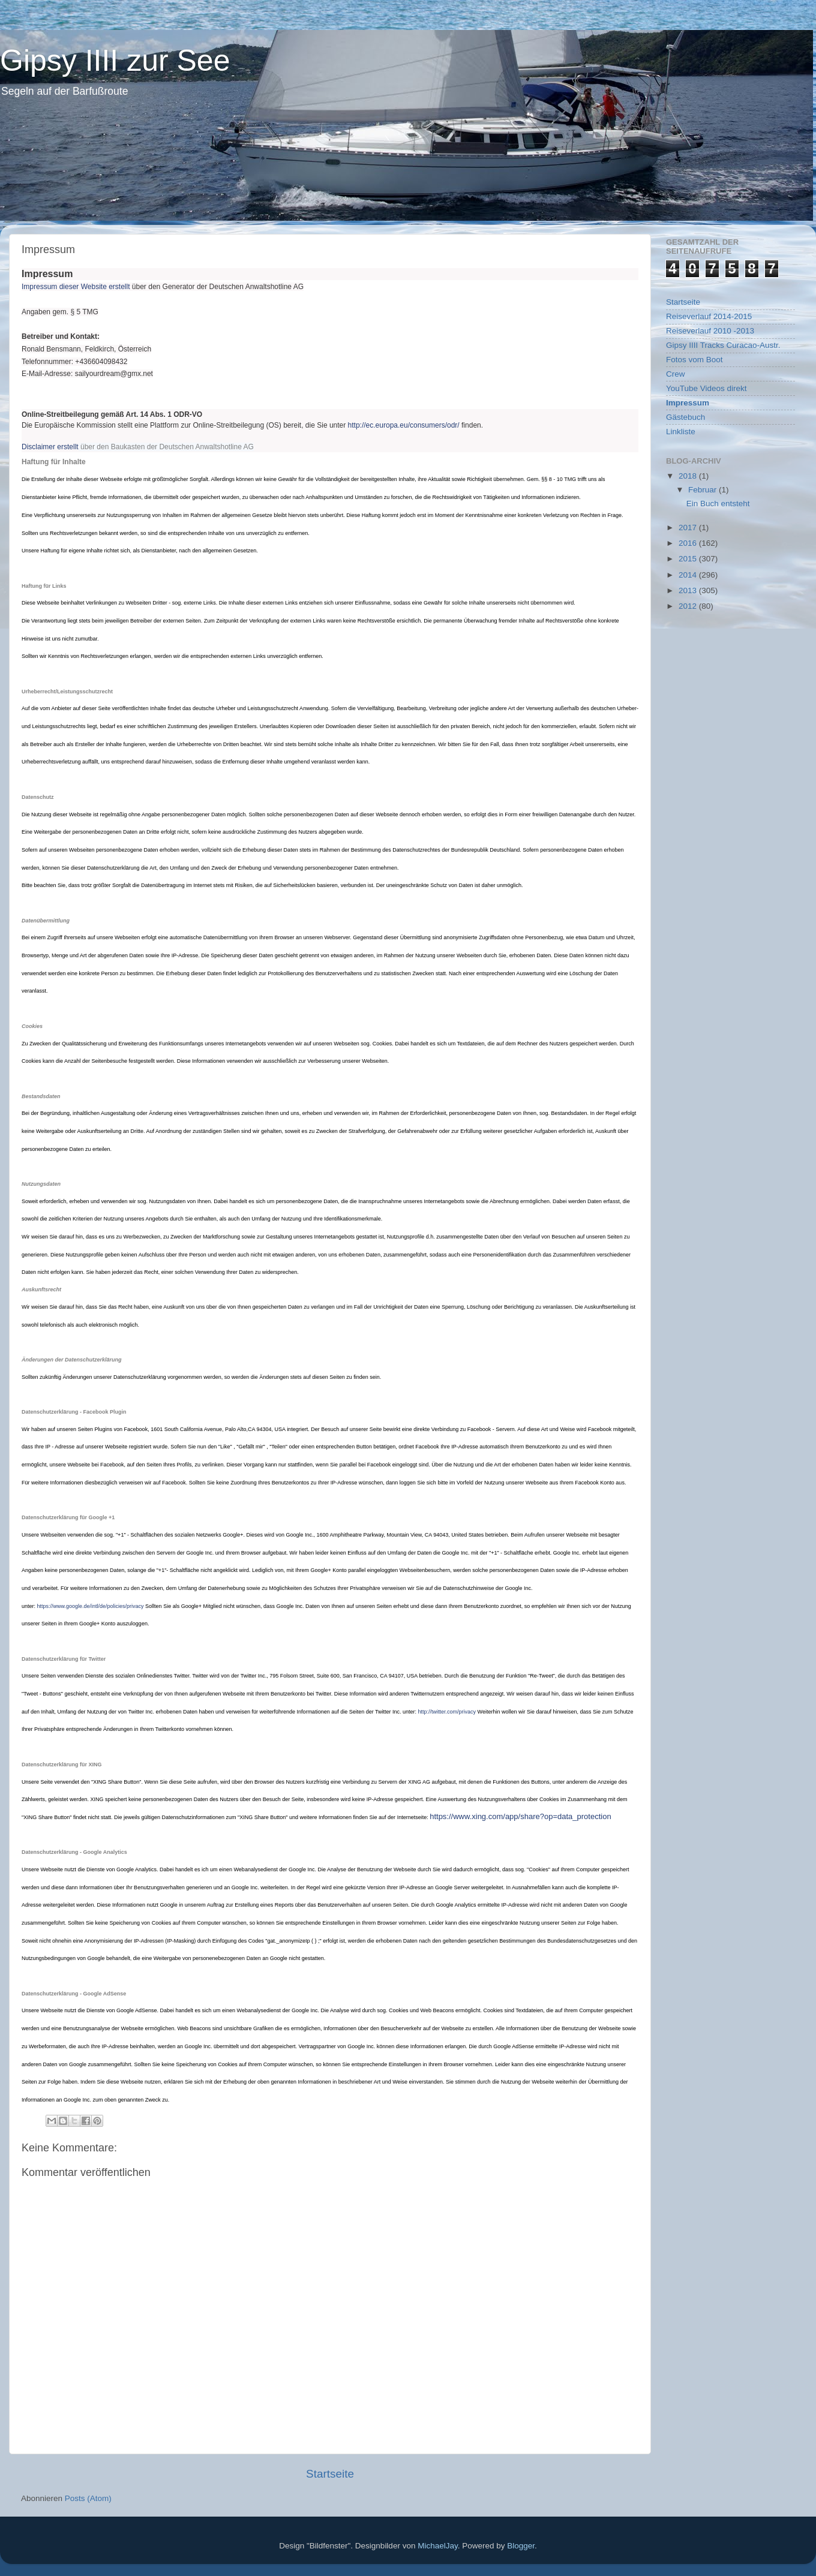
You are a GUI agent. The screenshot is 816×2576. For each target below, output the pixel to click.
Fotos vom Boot (694, 359)
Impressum (687, 402)
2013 (689, 590)
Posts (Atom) (88, 2498)
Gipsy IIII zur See (115, 60)
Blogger (521, 2545)
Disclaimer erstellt (50, 447)
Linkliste (680, 431)
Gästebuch (685, 417)
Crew (675, 373)
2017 (689, 527)
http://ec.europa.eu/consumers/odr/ (404, 425)
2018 (689, 475)
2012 (689, 606)
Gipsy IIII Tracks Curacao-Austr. (723, 345)
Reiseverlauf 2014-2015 (709, 316)
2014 (689, 574)
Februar (703, 489)
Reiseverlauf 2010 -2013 (710, 330)
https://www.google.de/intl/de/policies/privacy (90, 1606)
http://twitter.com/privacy (447, 1712)
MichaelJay (438, 2545)
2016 (689, 543)
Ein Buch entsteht (718, 503)
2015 (689, 558)
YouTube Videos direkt (706, 388)
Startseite (330, 2473)
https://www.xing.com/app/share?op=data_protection (520, 1816)
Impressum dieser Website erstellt (76, 286)
